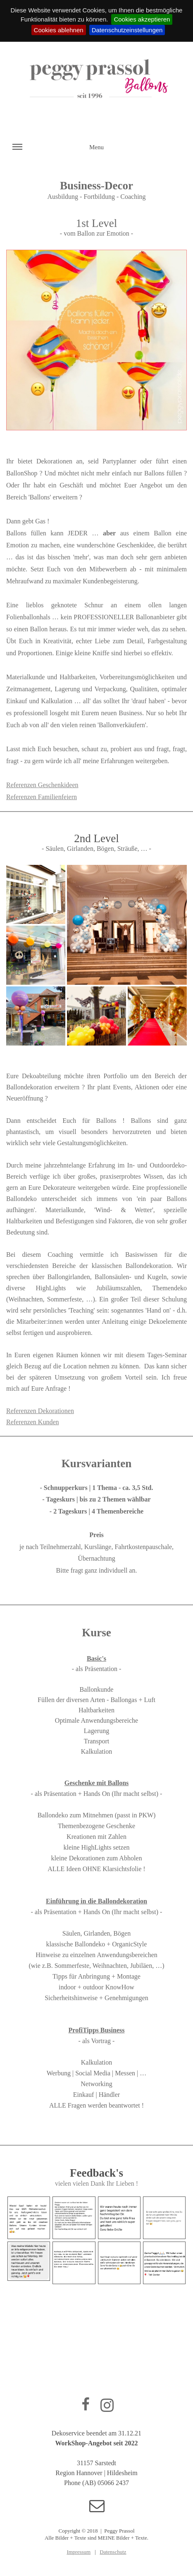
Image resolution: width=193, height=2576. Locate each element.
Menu (58, 152)
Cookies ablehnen (58, 29)
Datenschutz (113, 2552)
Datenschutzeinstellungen (127, 29)
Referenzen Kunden (32, 1421)
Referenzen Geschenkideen (42, 784)
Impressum (79, 2552)
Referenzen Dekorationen (40, 1410)
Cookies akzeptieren (142, 19)
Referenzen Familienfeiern (41, 796)
